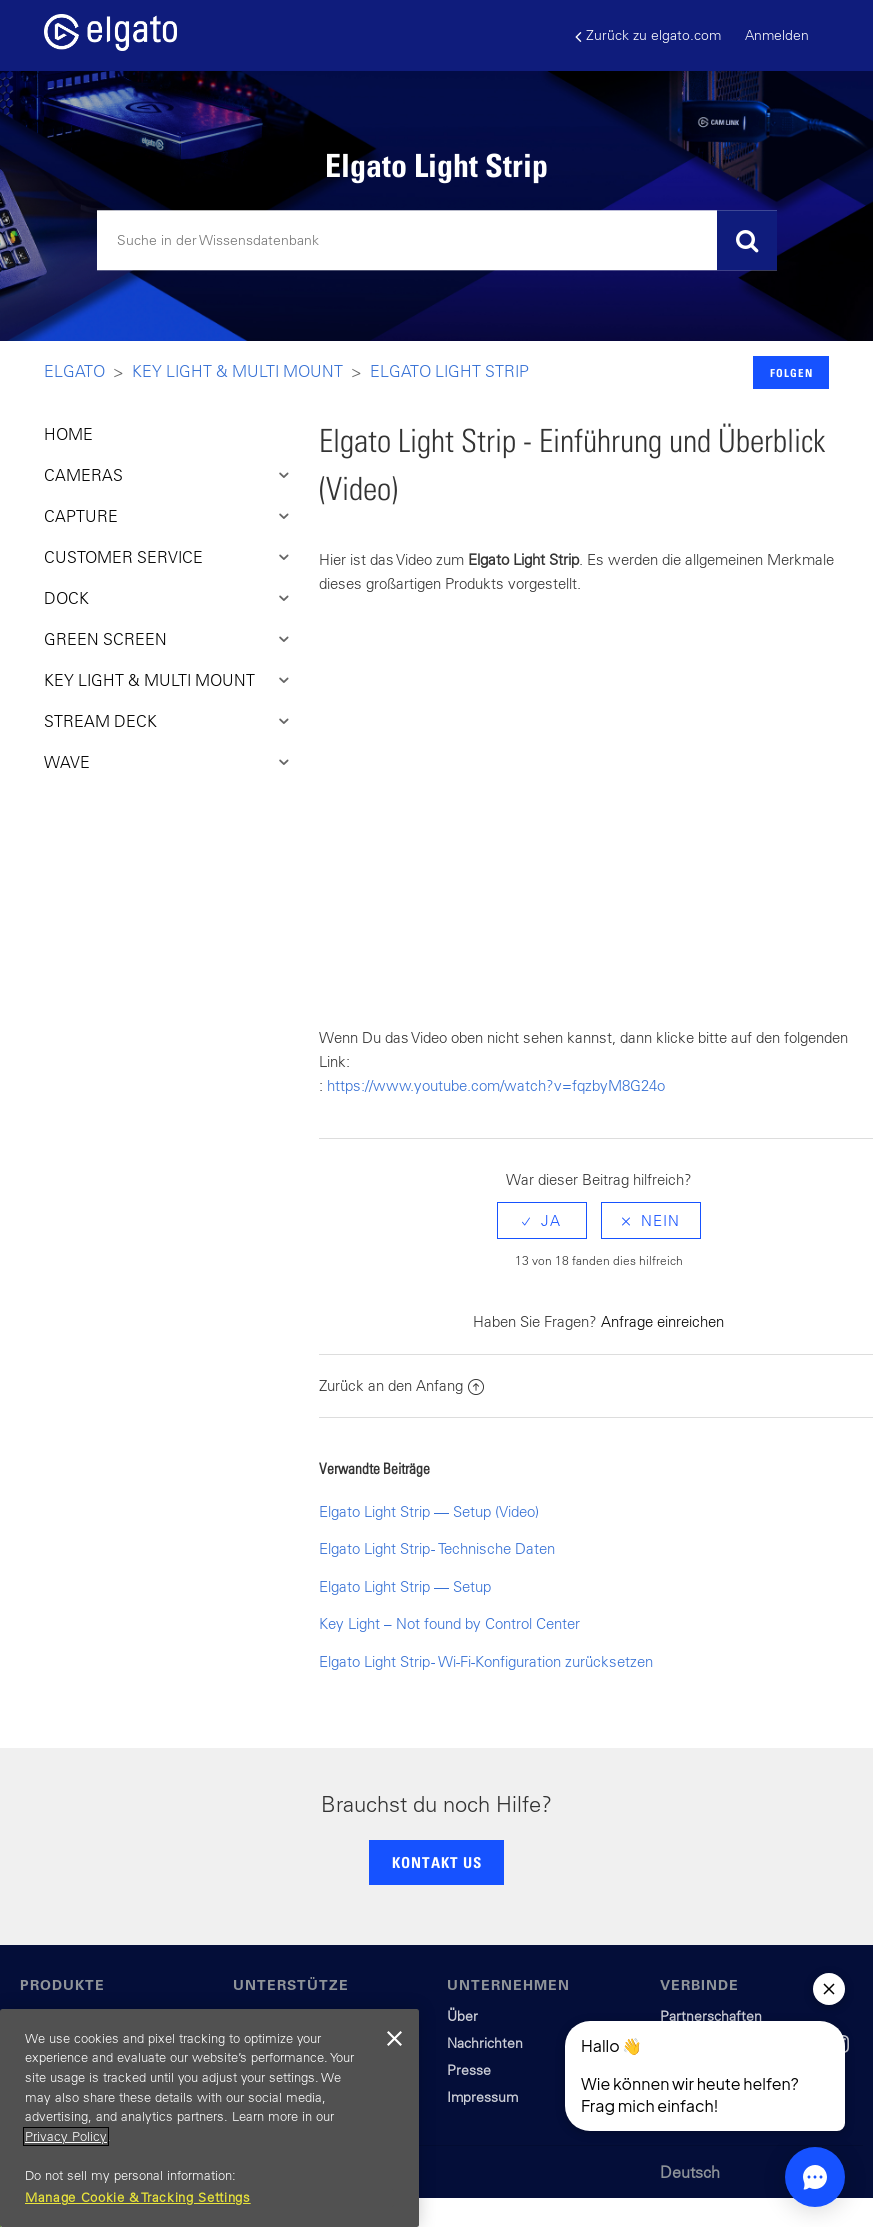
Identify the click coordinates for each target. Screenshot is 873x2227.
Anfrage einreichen (662, 1321)
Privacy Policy (66, 2136)
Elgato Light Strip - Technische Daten (437, 1548)
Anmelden (777, 35)
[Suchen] (437, 241)
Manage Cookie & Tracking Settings (138, 2197)
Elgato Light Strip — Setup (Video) (429, 1511)
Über (462, 2016)
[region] (209, 2118)
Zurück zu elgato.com (648, 35)
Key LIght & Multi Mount (237, 371)
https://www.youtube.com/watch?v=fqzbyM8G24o (496, 1085)
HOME (68, 434)
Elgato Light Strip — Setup (405, 1586)
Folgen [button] (791, 372)
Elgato (74, 371)
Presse (469, 2070)
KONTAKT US (437, 1862)
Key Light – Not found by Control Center (449, 1623)
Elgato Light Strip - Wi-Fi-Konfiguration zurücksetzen (486, 1661)
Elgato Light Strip (449, 371)
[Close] (394, 2039)
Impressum (482, 2097)
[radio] (542, 1220)
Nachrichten (485, 2043)
